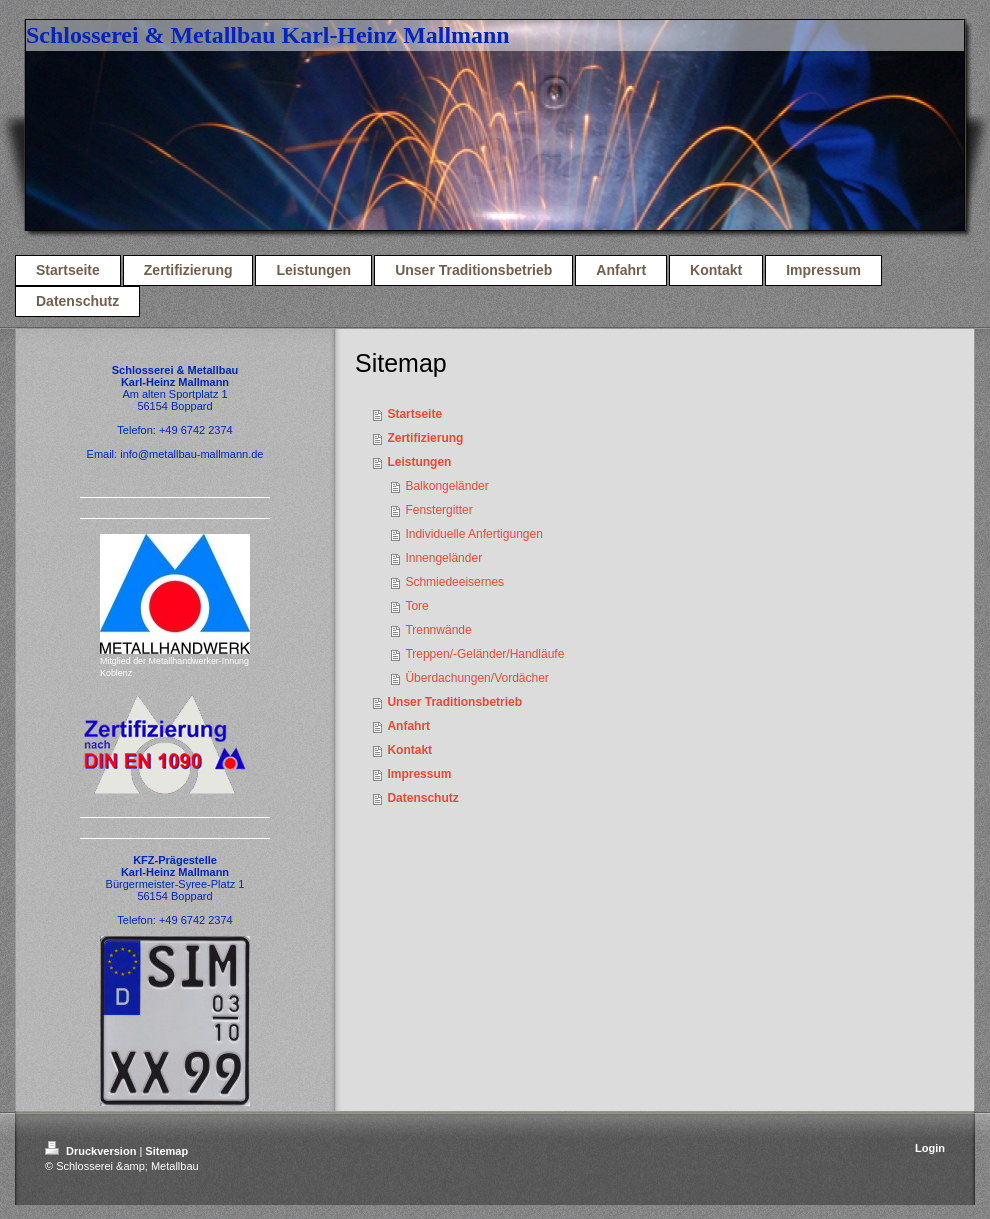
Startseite (414, 414)
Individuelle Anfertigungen (473, 534)
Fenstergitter (438, 510)
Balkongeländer (446, 486)
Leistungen (419, 462)
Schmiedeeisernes (454, 582)
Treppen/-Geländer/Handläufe (484, 654)
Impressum (419, 774)
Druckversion (92, 1151)
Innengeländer (443, 558)
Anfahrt (408, 726)
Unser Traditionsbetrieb (454, 702)
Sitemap (166, 1151)
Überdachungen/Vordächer (476, 678)
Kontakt (409, 750)
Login (930, 1148)
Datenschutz (422, 798)
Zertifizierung (425, 438)
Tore (416, 606)
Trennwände (438, 630)
